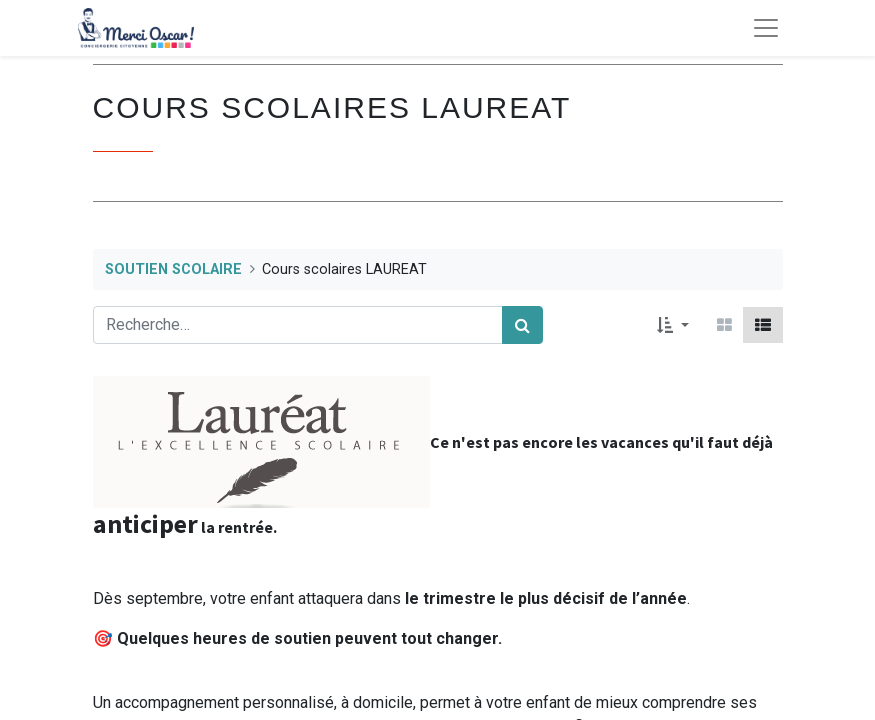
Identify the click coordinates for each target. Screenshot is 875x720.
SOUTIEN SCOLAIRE (173, 269)
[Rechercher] (522, 325)
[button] (672, 325)
